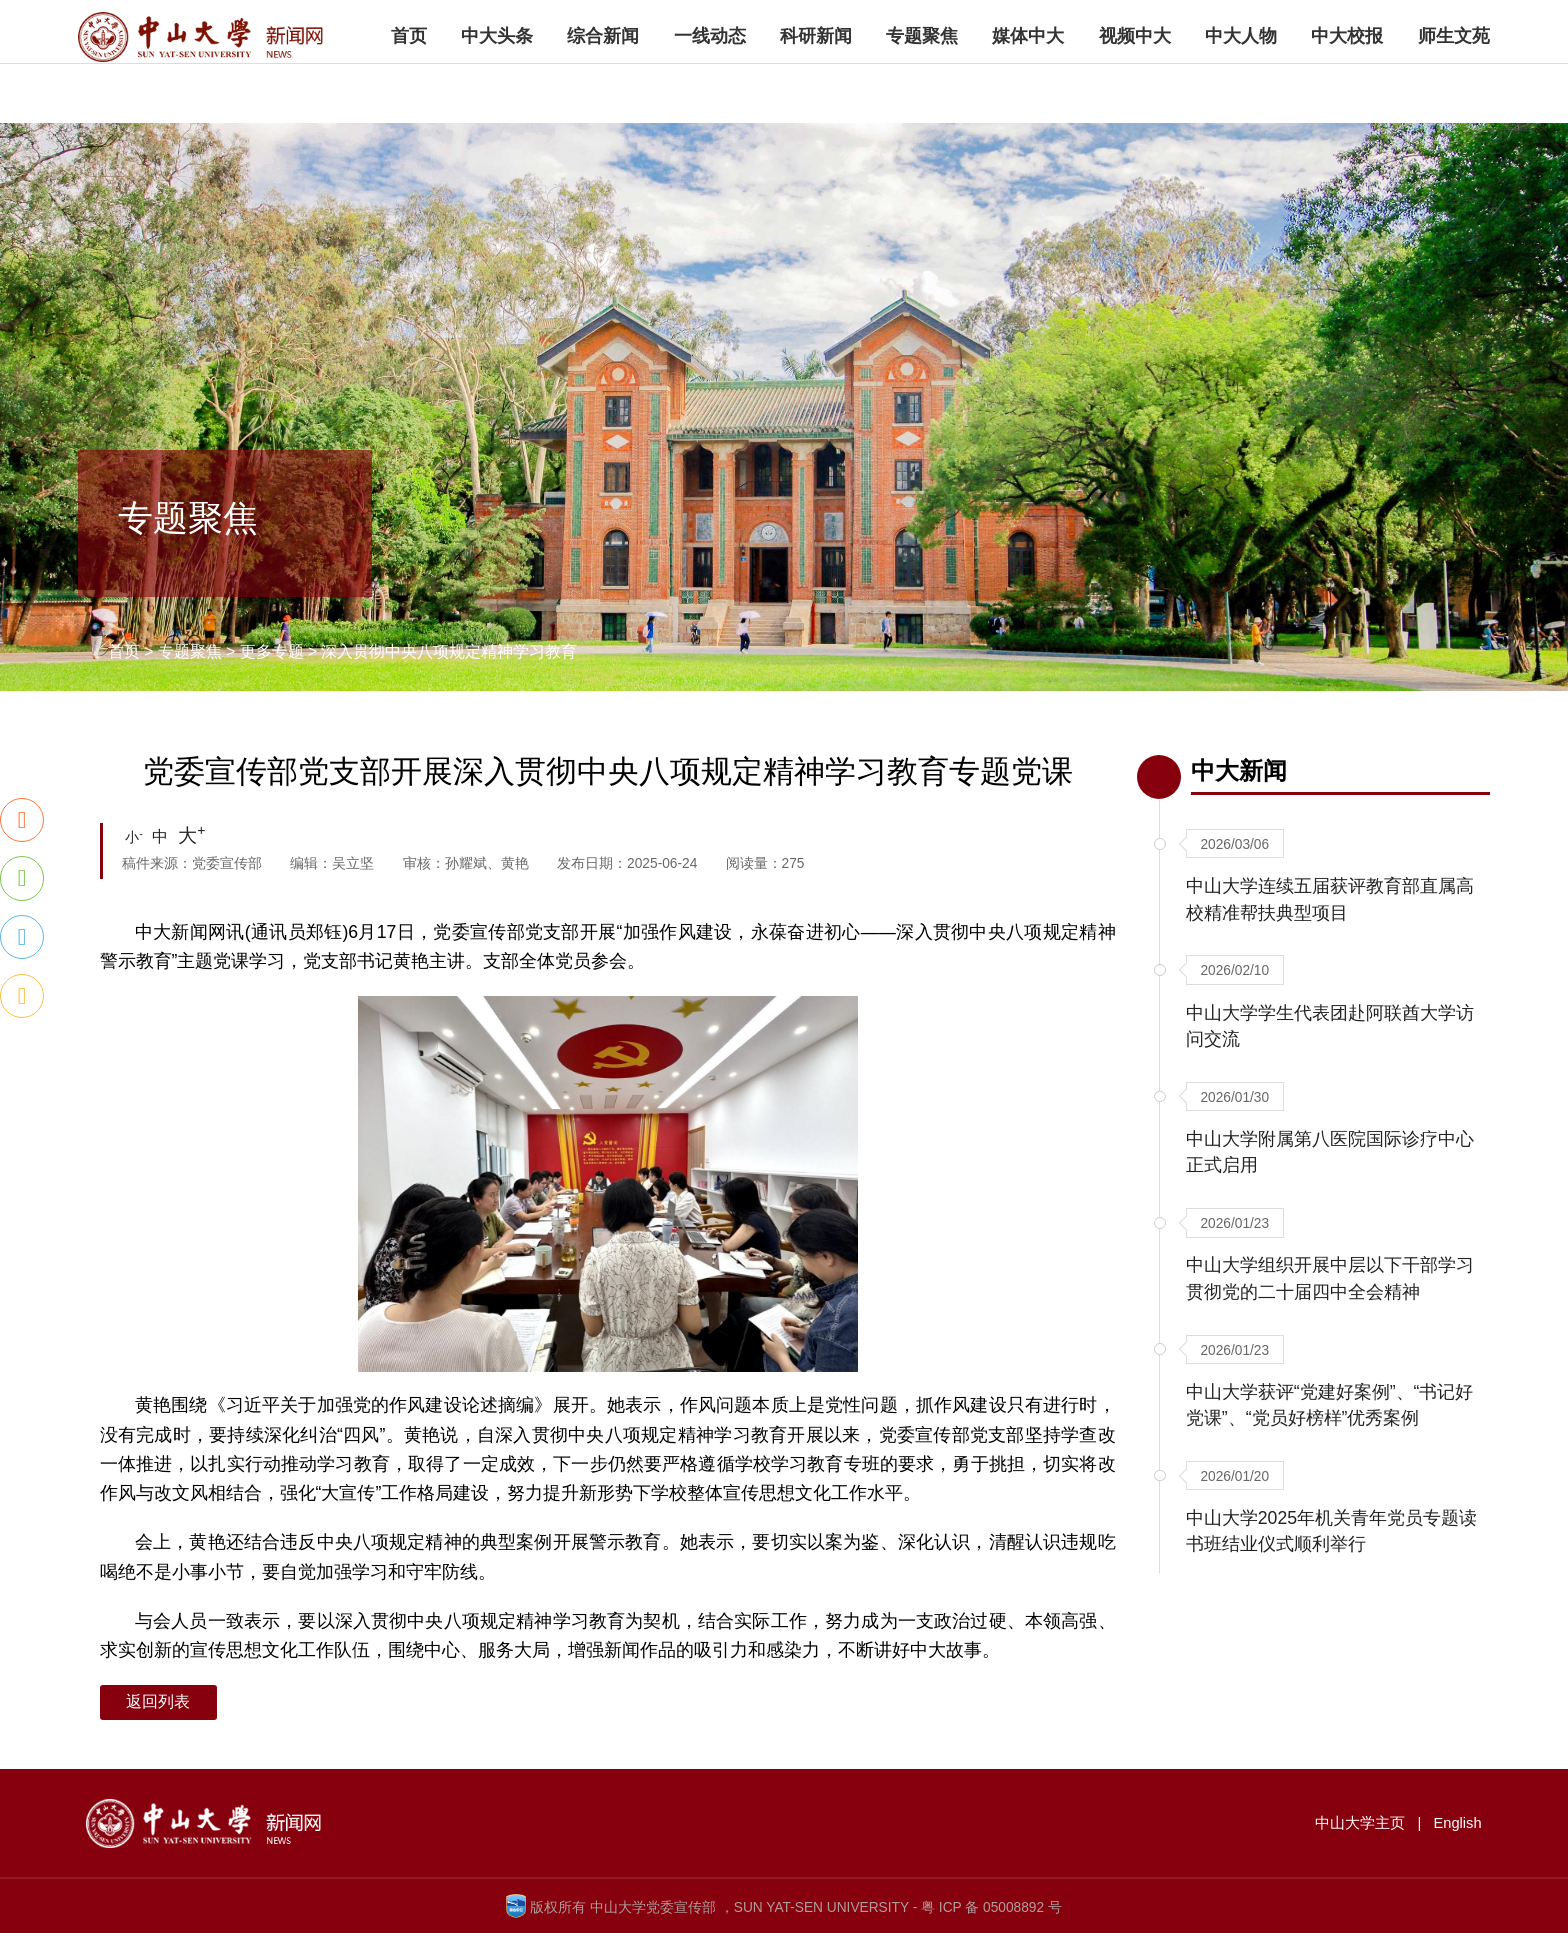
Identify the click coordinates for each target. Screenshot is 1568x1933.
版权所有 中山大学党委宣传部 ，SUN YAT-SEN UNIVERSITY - (723, 1907)
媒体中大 (1028, 83)
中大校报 (1347, 83)
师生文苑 (1454, 83)
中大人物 (1241, 83)
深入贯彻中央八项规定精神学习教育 (449, 651)
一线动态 (710, 83)
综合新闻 (603, 83)
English (1421, 22)
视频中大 (1135, 83)
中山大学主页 (1333, 22)
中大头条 (497, 83)
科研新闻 (816, 83)
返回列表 (158, 1701)
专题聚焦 (922, 83)
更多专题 (272, 651)
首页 (409, 83)
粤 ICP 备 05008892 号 (991, 1907)
